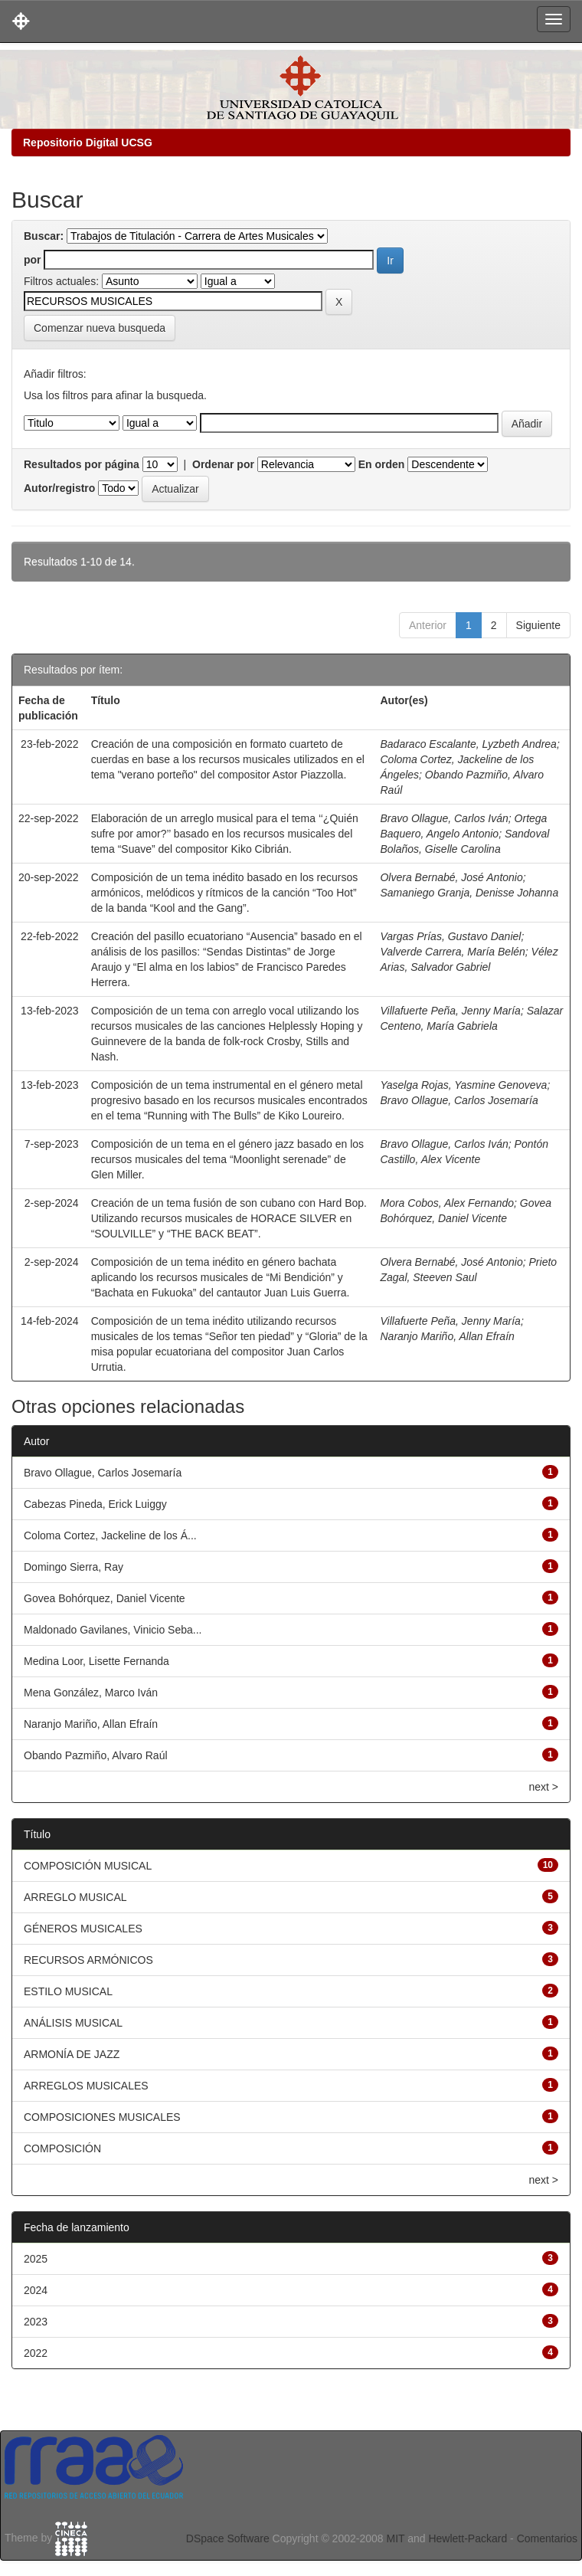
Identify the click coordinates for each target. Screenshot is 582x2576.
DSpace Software (228, 2538)
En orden (381, 464)
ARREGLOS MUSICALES (86, 2085)
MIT (395, 2538)
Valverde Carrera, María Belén (452, 952)
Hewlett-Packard (467, 2538)
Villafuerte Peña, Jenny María (450, 1011)
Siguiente (538, 625)
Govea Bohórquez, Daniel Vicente (104, 1598)
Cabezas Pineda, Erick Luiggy (95, 1504)
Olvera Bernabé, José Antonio (451, 877)
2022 (35, 2353)
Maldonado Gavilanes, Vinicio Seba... (112, 1630)
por (32, 260)
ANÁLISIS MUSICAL (73, 2023)
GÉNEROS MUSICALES (83, 1928)
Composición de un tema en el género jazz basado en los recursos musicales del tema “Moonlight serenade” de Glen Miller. (227, 1159)
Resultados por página (81, 464)
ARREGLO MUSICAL (75, 1897)
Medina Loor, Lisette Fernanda (96, 1661)
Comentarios (547, 2538)
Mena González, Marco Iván (91, 1692)
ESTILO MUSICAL (68, 1991)
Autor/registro (59, 488)
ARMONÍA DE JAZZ (71, 2054)
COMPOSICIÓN (62, 2148)
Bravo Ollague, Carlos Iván (444, 818)
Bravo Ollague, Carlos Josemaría (459, 1100)
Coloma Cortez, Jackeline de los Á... (110, 1535)
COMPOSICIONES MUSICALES (102, 2117)
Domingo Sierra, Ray (73, 1567)
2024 (35, 2290)
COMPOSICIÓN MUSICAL (88, 1866)
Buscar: (44, 236)
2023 (35, 2321)
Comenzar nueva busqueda (99, 328)
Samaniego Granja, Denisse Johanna (469, 893)
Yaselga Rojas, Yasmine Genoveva (463, 1085)
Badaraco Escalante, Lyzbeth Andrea (468, 744)
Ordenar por (223, 464)
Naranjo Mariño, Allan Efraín (447, 1336)
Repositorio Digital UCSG (87, 142)
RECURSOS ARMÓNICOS (88, 1960)
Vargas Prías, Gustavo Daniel (450, 936)
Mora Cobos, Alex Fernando (447, 1203)
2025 (35, 2259)
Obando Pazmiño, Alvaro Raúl (96, 1755)
